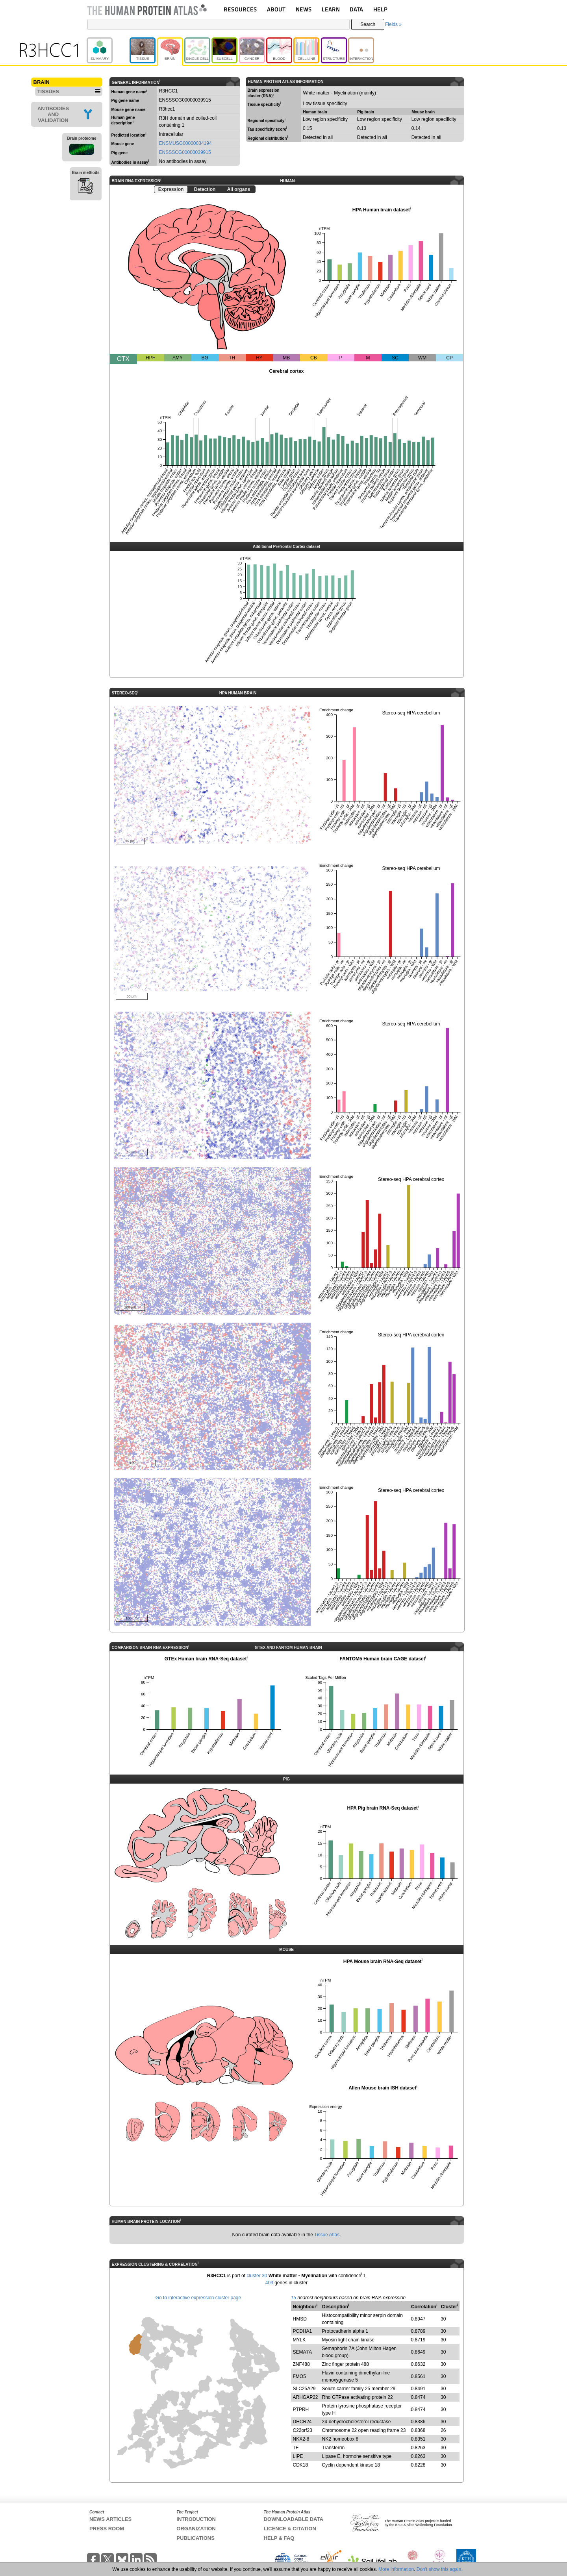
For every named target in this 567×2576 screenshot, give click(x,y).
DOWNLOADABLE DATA (293, 2519)
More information (396, 2569)
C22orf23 (302, 2430)
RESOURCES (240, 9)
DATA (356, 9)
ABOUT (276, 9)
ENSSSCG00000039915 (185, 152)
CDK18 (300, 2465)
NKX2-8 (301, 2439)
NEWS (304, 9)
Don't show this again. (440, 2569)
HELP (380, 9)
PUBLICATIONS (195, 2538)
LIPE (298, 2456)
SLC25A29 (304, 2388)
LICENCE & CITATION (290, 2529)
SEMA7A (302, 2352)
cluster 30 (256, 2275)
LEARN (331, 9)
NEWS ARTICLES (110, 2519)
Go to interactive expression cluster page (198, 2297)
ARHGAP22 (305, 2397)
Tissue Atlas (326, 2234)
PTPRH (301, 2409)
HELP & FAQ (279, 2538)
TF (296, 2447)
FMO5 (299, 2376)
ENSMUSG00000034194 (185, 143)
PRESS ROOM (106, 2529)
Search (367, 24)
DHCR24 (302, 2421)
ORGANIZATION (195, 2529)
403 (269, 2282)
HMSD (300, 2319)
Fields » (393, 24)
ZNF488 (301, 2364)
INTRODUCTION (196, 2519)
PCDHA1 (302, 2331)
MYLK (299, 2340)
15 (293, 2297)
